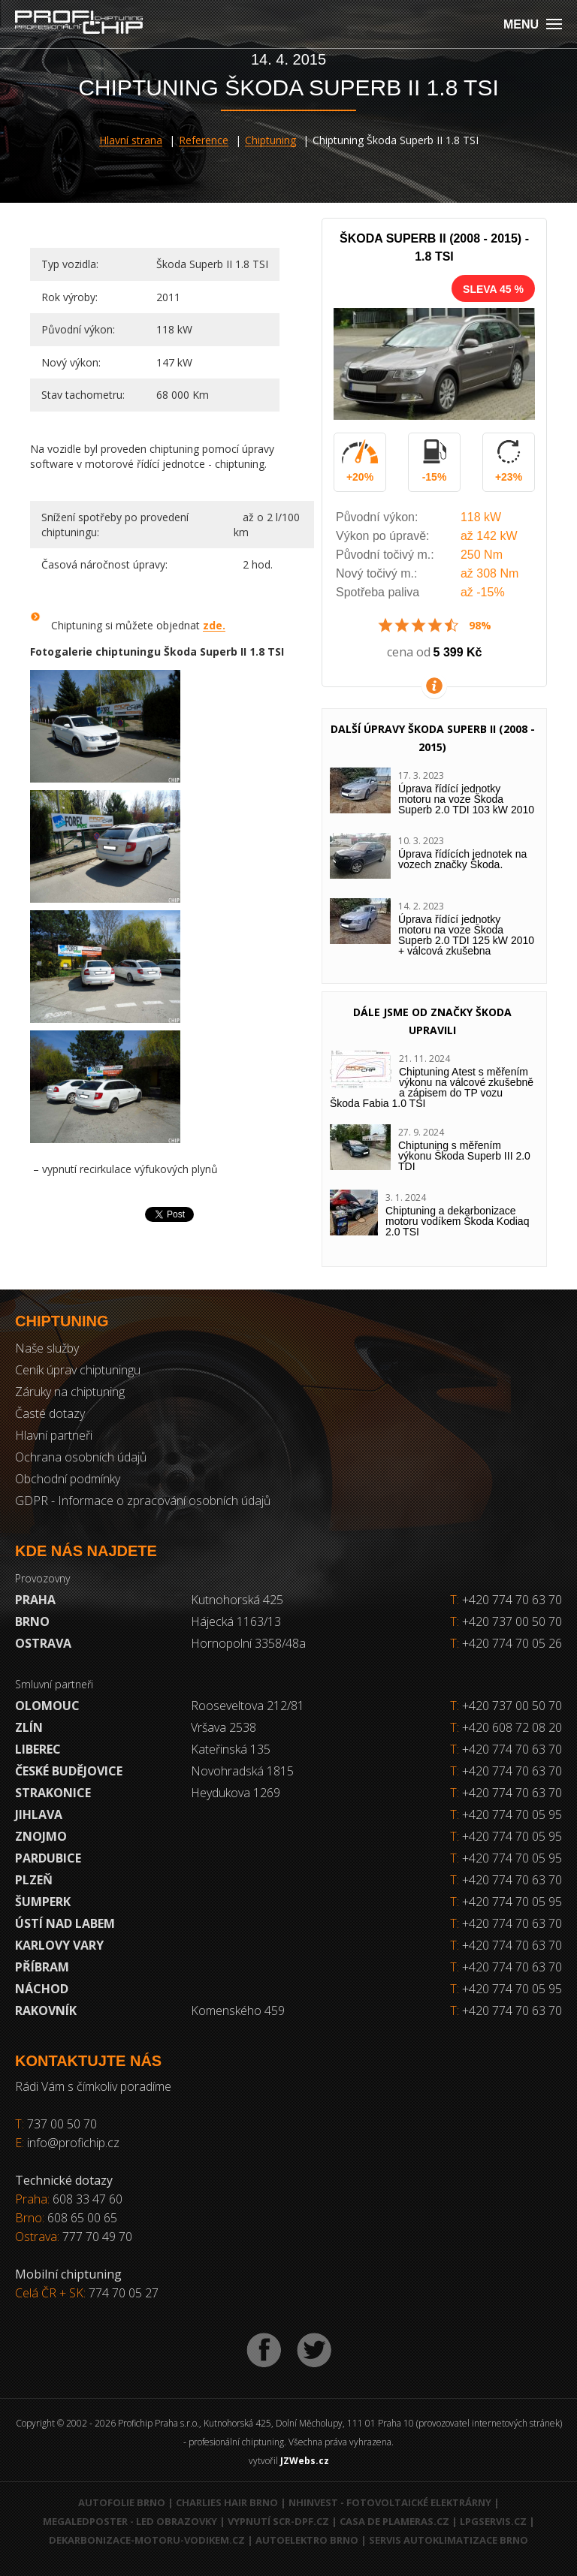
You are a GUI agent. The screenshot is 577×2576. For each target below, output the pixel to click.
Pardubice (48, 1858)
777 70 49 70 (97, 2236)
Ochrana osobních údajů (81, 1457)
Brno (32, 1621)
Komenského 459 (238, 2010)
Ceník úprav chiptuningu (77, 1370)
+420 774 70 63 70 (506, 1599)
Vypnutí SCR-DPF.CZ (278, 2521)
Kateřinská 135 (230, 1749)
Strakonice (53, 1792)
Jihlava (38, 1814)
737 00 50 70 (62, 2124)
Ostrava (43, 1643)
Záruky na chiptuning (70, 1391)
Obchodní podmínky (67, 1478)
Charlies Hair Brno (227, 2502)
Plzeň (34, 1880)
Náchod (41, 1988)
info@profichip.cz (73, 2142)
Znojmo (41, 1836)
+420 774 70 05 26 (506, 1643)
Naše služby (47, 1348)
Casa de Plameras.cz (394, 2521)
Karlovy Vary (59, 1945)
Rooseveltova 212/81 (247, 1705)
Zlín (29, 1727)
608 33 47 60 (87, 2199)
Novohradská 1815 (242, 1771)
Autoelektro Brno (306, 2540)
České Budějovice (68, 1771)
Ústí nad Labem (65, 1923)
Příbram (42, 1967)
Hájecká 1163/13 (236, 1621)
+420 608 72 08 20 (512, 1727)
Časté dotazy (50, 1413)
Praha (35, 1599)
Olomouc (47, 1705)
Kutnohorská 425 (237, 1599)
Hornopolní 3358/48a (248, 1643)
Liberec (38, 1749)
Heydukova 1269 (235, 1792)
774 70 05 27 (124, 2293)
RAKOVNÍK (46, 2010)
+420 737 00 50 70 (506, 1621)
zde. (214, 625)
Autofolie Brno (121, 2502)
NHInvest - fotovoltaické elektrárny (389, 2502)
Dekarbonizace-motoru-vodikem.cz (147, 2540)
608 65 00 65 (82, 2218)
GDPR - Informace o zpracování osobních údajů (142, 1500)
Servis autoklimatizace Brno (448, 2540)
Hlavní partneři (53, 1435)
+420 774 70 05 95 (512, 1814)
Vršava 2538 (223, 1727)
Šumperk (43, 1901)
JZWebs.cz (304, 2460)
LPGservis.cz (493, 2521)
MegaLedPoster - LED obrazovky (130, 2521)
